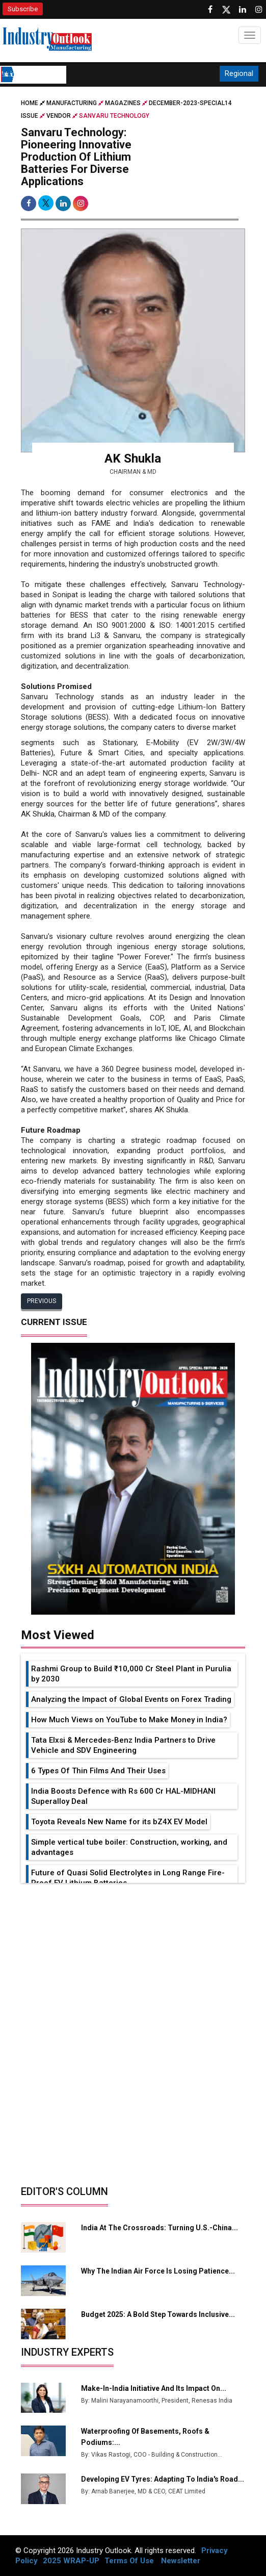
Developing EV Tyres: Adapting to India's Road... (162, 2479)
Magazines (123, 103)
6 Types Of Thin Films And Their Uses (98, 1770)
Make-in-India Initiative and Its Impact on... (153, 2388)
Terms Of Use (129, 2560)
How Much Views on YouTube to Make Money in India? (129, 1719)
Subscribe (23, 9)
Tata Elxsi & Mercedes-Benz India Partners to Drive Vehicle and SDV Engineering (123, 1745)
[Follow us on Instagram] (258, 9)
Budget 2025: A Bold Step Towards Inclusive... (158, 2314)
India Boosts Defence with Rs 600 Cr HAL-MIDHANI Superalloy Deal (123, 1796)
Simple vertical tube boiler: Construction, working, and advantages (129, 1847)
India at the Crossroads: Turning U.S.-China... (159, 2228)
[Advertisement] (133, 1959)
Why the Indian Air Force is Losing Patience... (158, 2271)
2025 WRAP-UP (71, 2560)
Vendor (58, 115)
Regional (239, 73)
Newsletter (180, 2560)
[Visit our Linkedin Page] (242, 9)
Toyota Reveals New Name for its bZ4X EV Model (119, 1821)
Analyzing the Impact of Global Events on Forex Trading (131, 1699)
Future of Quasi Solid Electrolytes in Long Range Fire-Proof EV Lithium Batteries (128, 1878)
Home (33, 103)
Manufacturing (71, 103)
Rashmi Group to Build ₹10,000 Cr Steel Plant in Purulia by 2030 (131, 1674)
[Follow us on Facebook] (210, 9)
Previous (41, 1301)
